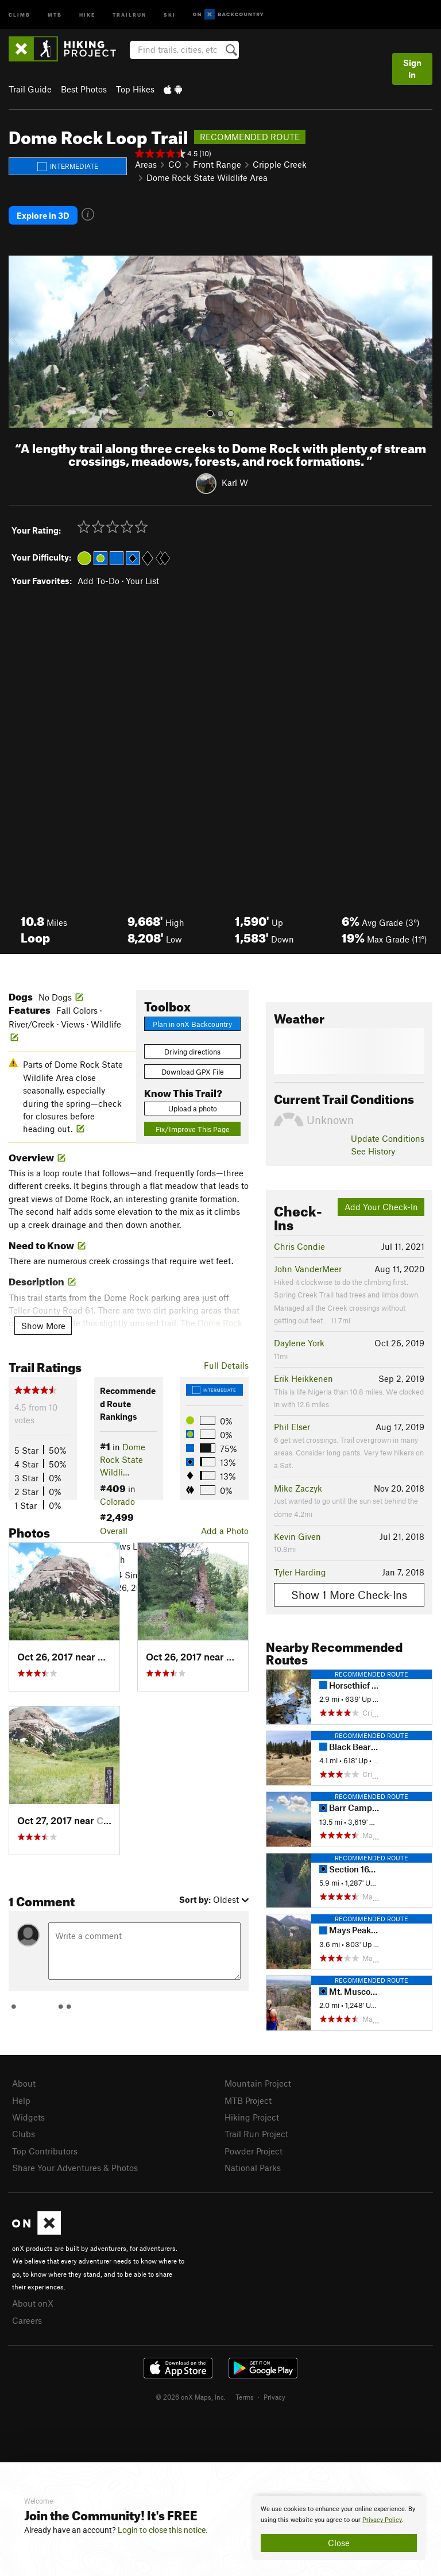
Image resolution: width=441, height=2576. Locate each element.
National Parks (253, 2167)
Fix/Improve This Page (193, 1129)
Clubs (23, 2134)
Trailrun (129, 14)
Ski (170, 14)
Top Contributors (45, 2151)
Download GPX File (192, 1071)
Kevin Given (297, 1536)
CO (174, 164)
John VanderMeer (308, 1269)
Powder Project (254, 2151)
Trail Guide (30, 89)
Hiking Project (252, 2117)
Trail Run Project (256, 2134)
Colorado (117, 1501)
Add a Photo (225, 1530)
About (24, 2083)
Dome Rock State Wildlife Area (207, 177)
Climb (19, 14)
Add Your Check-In (381, 1207)
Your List (142, 581)
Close (339, 2543)
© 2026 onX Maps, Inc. (191, 2397)
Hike (87, 14)
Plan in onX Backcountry (192, 1024)
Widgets (28, 2117)
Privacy (274, 2397)
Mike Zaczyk (298, 1488)
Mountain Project (258, 2083)
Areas (146, 164)
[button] (20, 342)
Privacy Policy (382, 2520)
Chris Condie (299, 1246)
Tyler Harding (300, 1572)
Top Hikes (135, 89)
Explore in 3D (43, 215)
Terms (244, 2397)
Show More (43, 1325)
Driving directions (192, 1051)
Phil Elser (292, 1427)
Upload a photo (192, 1108)
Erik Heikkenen (303, 1378)
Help (21, 2100)
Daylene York (299, 1343)
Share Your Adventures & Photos (75, 2167)
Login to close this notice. (163, 2530)
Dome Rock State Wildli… (122, 1460)
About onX (32, 2303)
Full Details (226, 1365)
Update (387, 1138)
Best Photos (84, 89)
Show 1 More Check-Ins (349, 1594)
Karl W (235, 482)
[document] (339, 2528)
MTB (55, 14)
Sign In (412, 68)
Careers (27, 2320)
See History (373, 1151)
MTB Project (248, 2100)
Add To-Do (98, 581)
